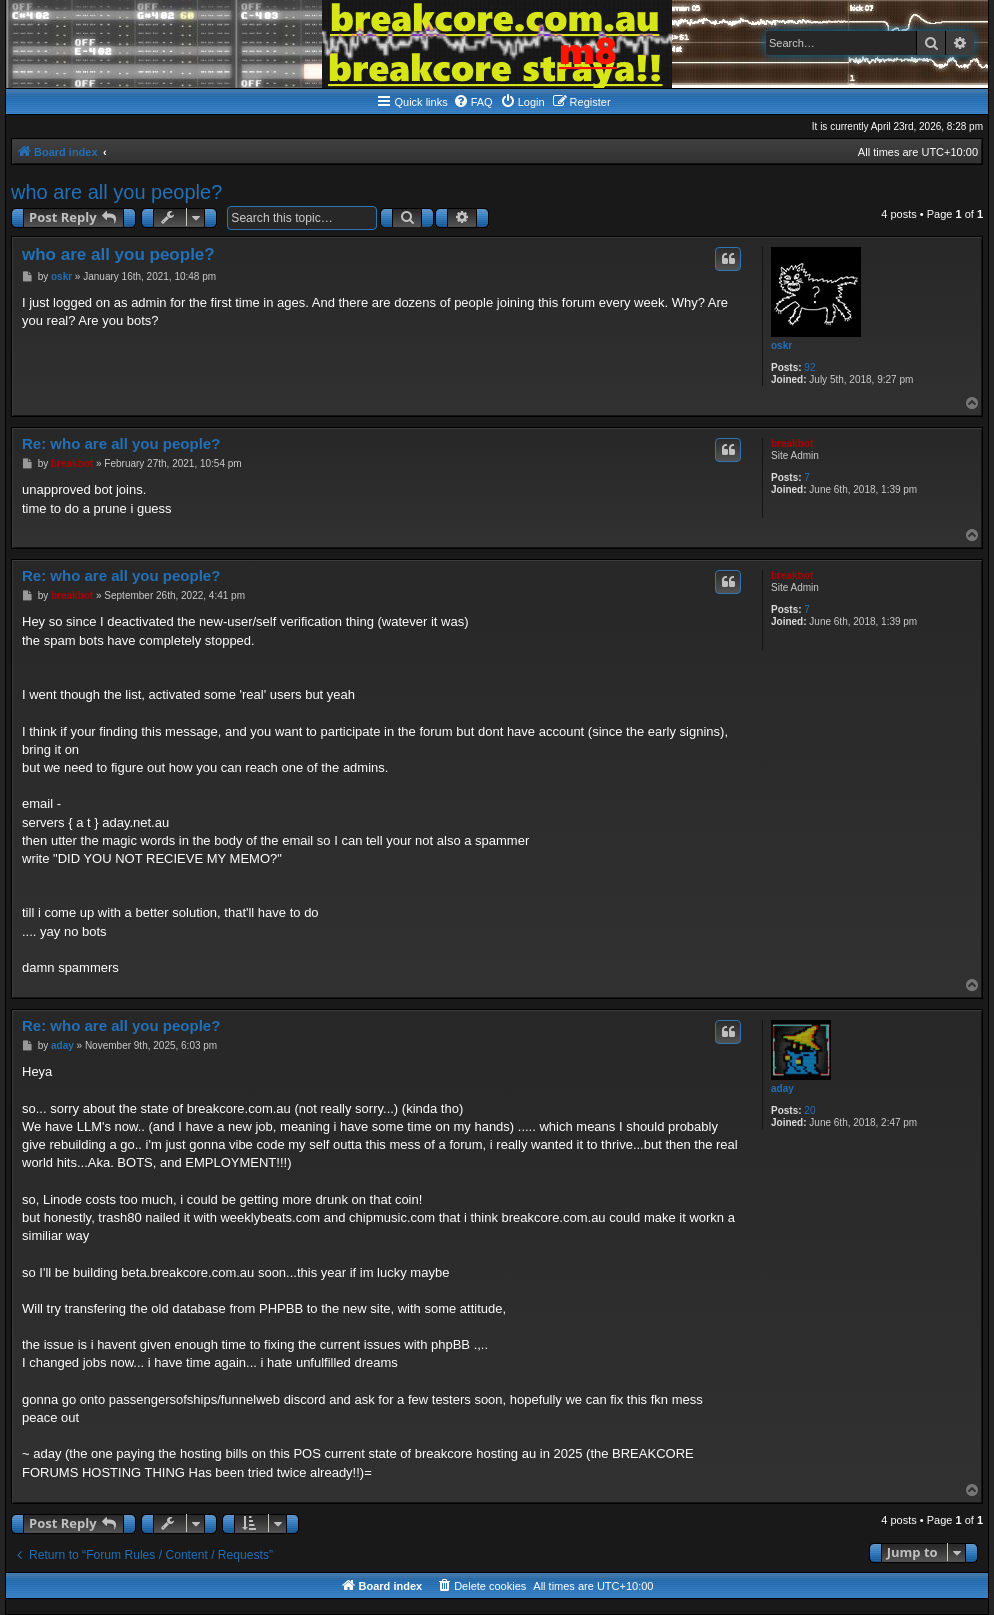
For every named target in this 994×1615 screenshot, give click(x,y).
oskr (781, 345)
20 (809, 1110)
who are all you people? (116, 192)
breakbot (792, 443)
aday (782, 1088)
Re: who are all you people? (121, 443)
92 (809, 367)
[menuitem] (473, 102)
